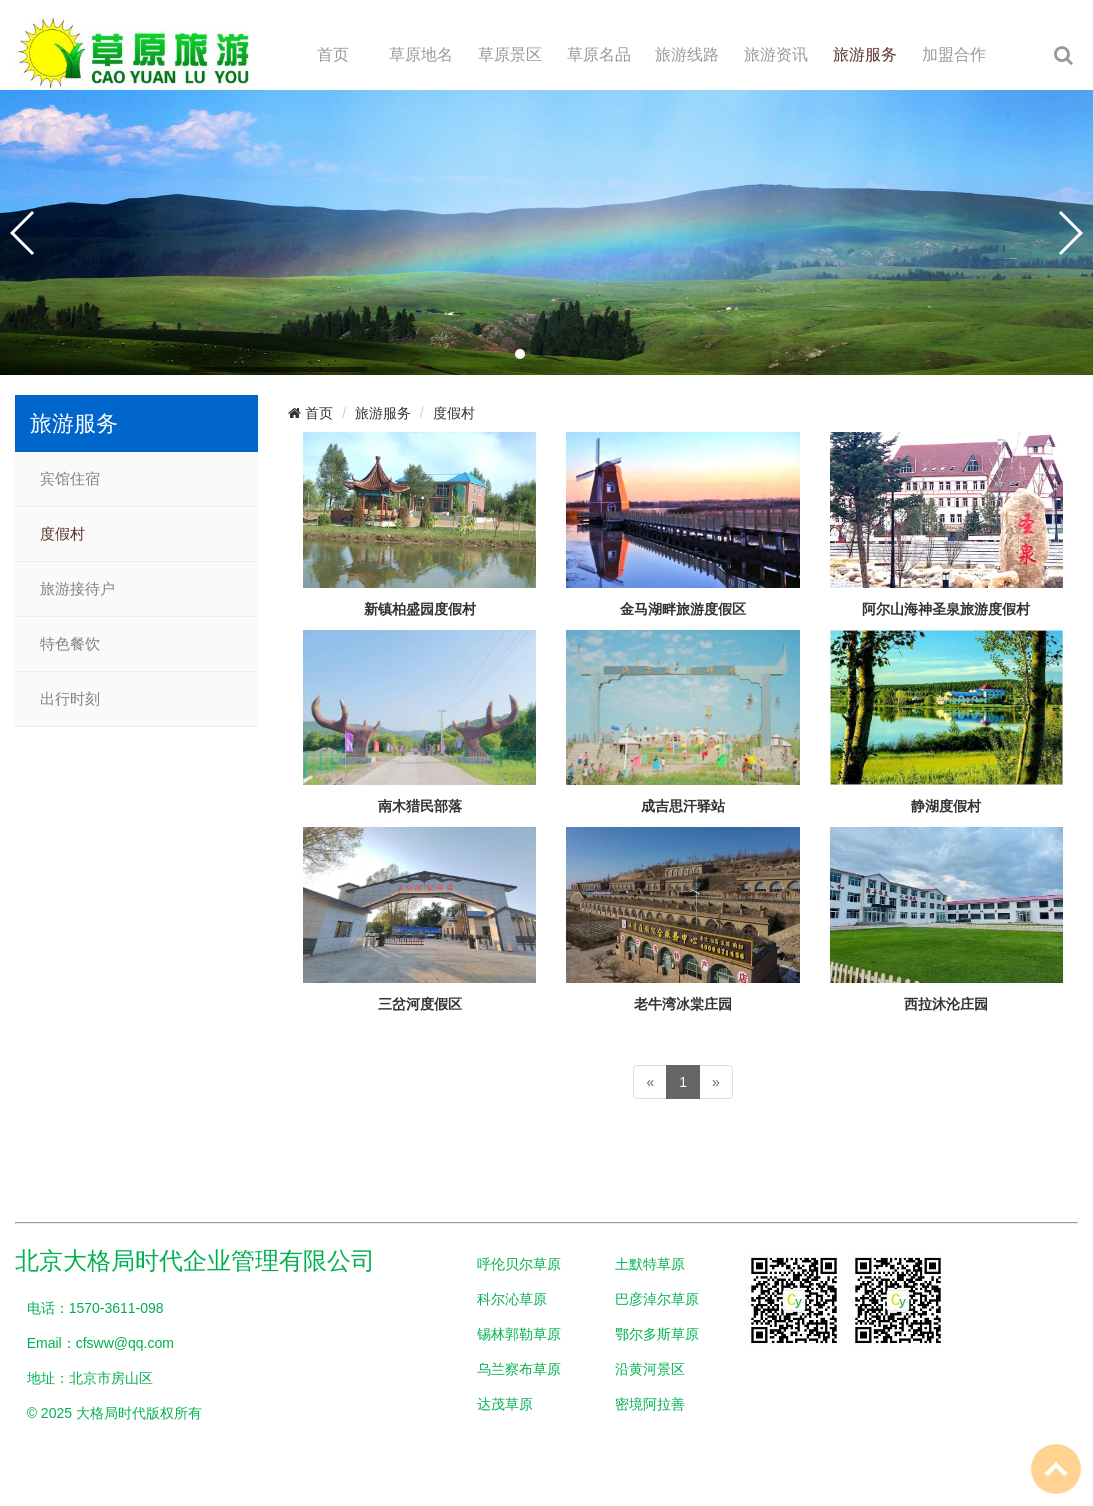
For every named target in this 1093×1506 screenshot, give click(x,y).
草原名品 (599, 54)
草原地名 (421, 54)
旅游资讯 (776, 54)
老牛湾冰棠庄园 (683, 1004)
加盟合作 (954, 54)
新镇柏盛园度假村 (420, 609)
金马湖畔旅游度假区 (683, 609)
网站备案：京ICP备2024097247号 (121, 1448)
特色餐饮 (70, 644)
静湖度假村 (946, 806)
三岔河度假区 (420, 1004)
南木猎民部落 (420, 806)
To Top (1056, 1469)
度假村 (62, 534)
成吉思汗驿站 (683, 806)
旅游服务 (865, 54)
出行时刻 (70, 699)
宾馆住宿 (70, 479)
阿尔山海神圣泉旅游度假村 (946, 609)
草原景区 (510, 54)
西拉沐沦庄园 (946, 1004)
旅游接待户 (77, 589)
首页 (333, 54)
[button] (520, 354)
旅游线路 (687, 54)
